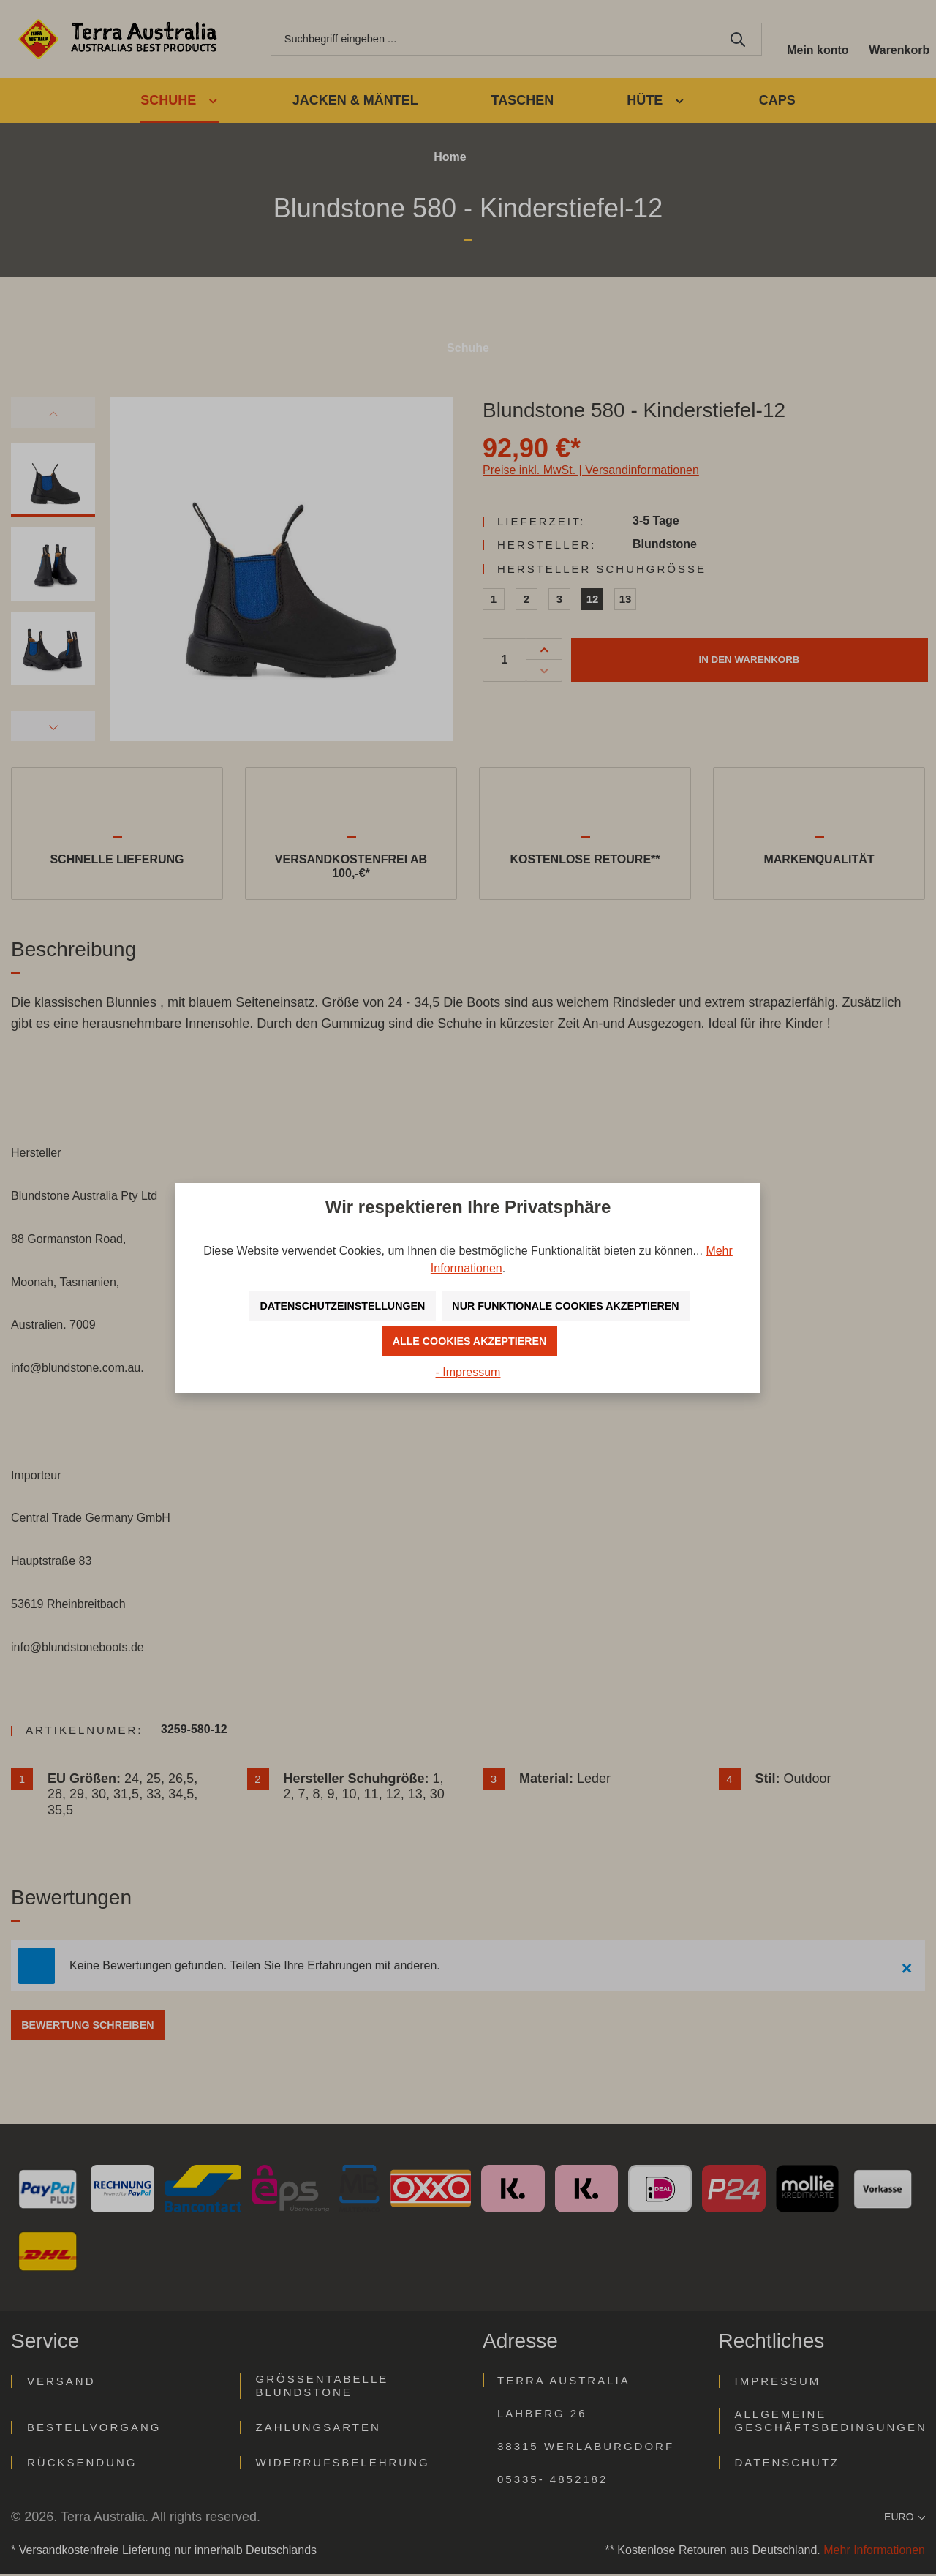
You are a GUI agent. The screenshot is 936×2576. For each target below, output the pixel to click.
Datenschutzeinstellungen (329, 1305)
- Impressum (468, 1372)
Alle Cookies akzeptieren (469, 1340)
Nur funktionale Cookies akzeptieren (575, 1305)
